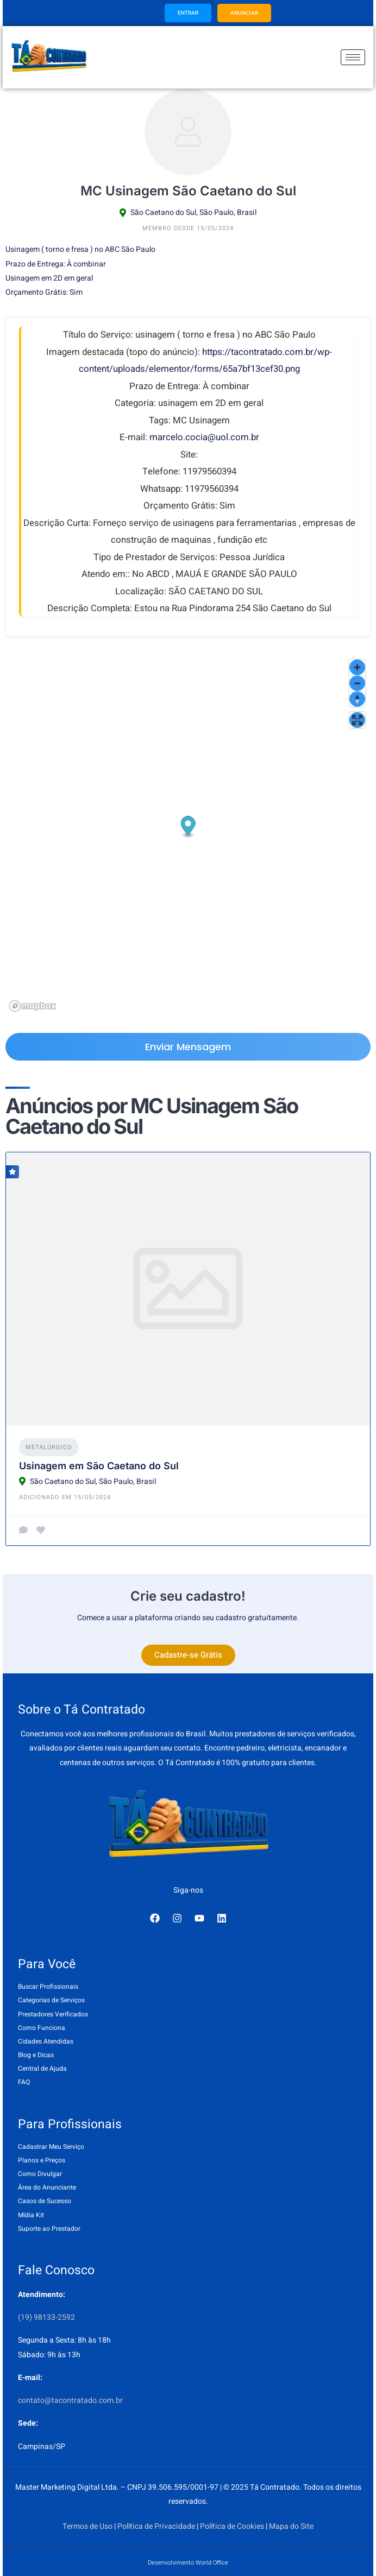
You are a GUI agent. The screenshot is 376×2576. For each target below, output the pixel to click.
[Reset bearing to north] (357, 699)
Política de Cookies (232, 2526)
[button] (188, 827)
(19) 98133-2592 (46, 2317)
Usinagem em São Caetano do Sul (99, 1465)
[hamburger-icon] (353, 57)
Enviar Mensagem (188, 1047)
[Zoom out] (357, 683)
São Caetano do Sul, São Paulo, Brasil (193, 212)
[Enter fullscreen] (357, 720)
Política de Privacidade (156, 2526)
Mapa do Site (291, 2526)
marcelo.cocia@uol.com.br (204, 437)
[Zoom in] (357, 667)
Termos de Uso (87, 2526)
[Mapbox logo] (33, 1006)
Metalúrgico (49, 1447)
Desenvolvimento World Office (188, 2562)
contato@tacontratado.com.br (70, 2400)
